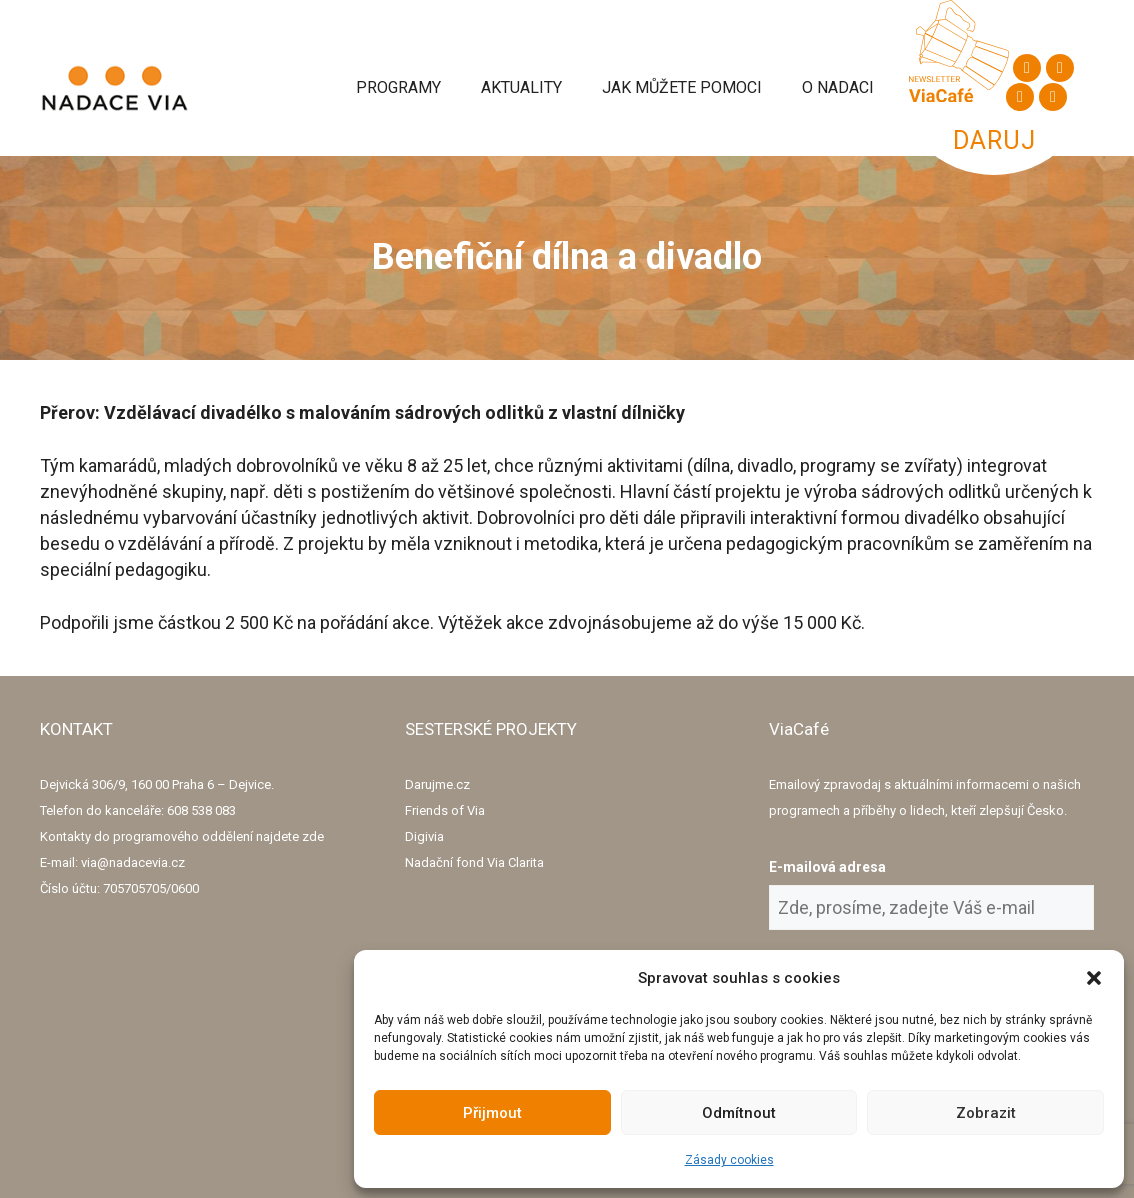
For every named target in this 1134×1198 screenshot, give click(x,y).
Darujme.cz (437, 784)
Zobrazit (986, 1113)
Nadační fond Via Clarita (474, 862)
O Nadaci (838, 87)
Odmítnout (739, 1113)
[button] (1094, 978)
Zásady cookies (729, 1160)
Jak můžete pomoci (682, 87)
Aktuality (521, 87)
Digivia (424, 836)
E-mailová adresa (827, 867)
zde (313, 836)
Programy (398, 87)
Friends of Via (445, 810)
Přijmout (492, 1113)
